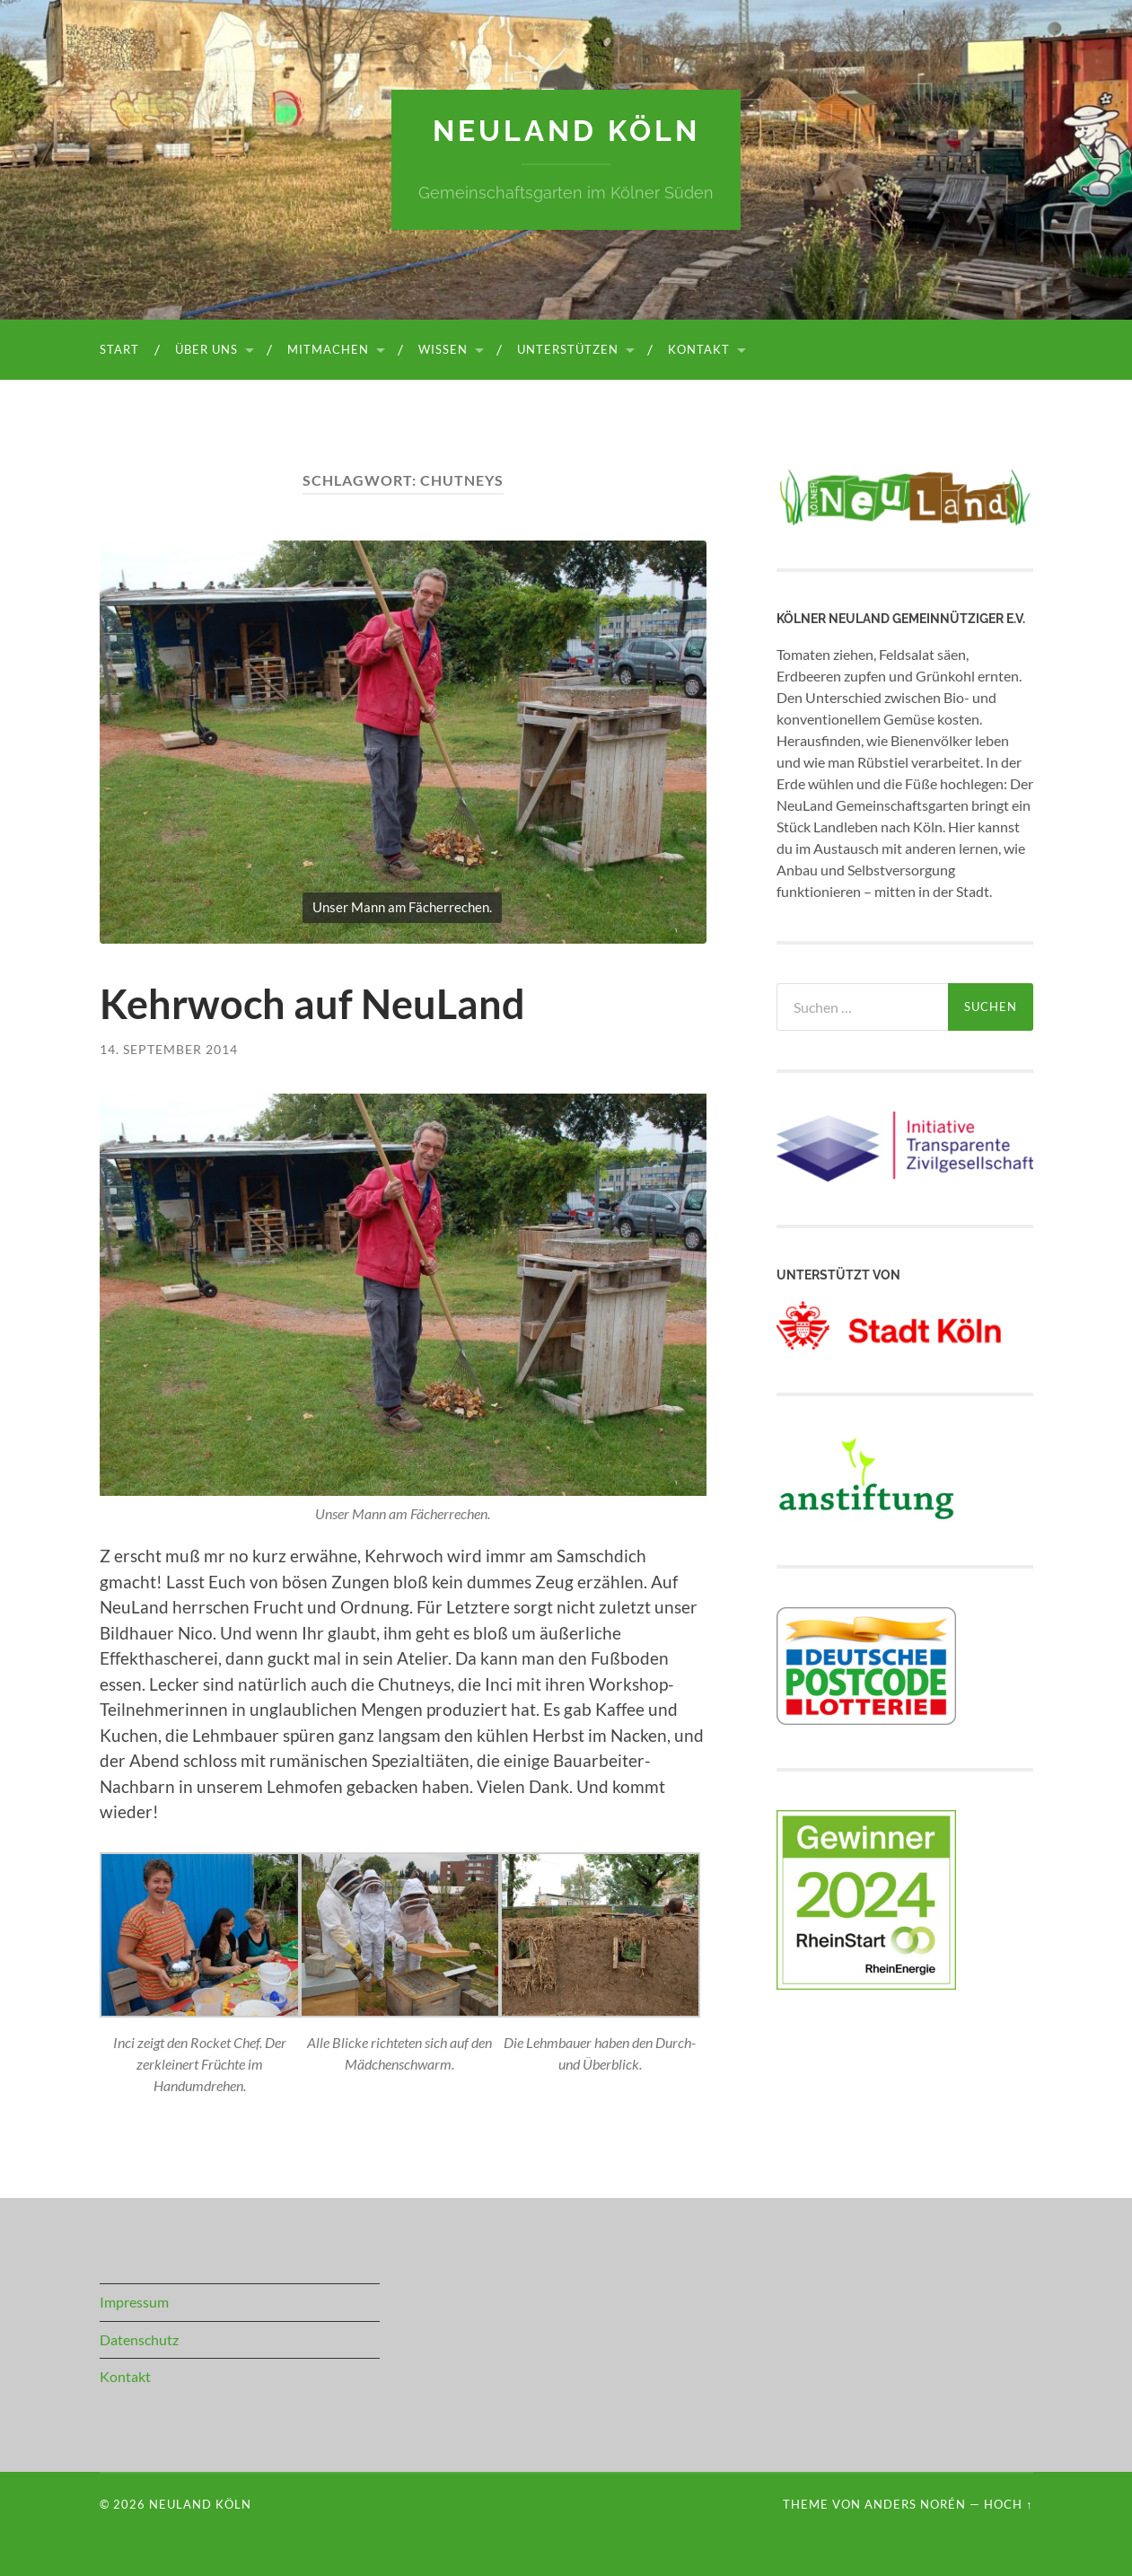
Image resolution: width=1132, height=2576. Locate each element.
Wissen (443, 349)
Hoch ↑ (1008, 2504)
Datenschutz (139, 2339)
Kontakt (699, 349)
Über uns (206, 349)
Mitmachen (328, 349)
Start (119, 349)
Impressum (134, 2301)
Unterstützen (568, 349)
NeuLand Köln (566, 130)
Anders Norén (915, 2504)
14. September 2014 (169, 1049)
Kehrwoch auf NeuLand (312, 1004)
